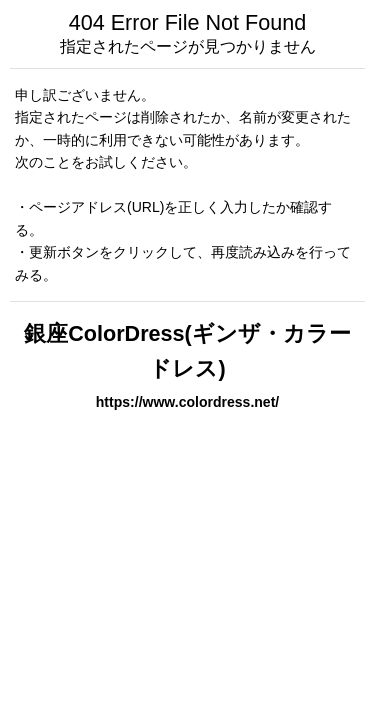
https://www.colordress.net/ (187, 402)
